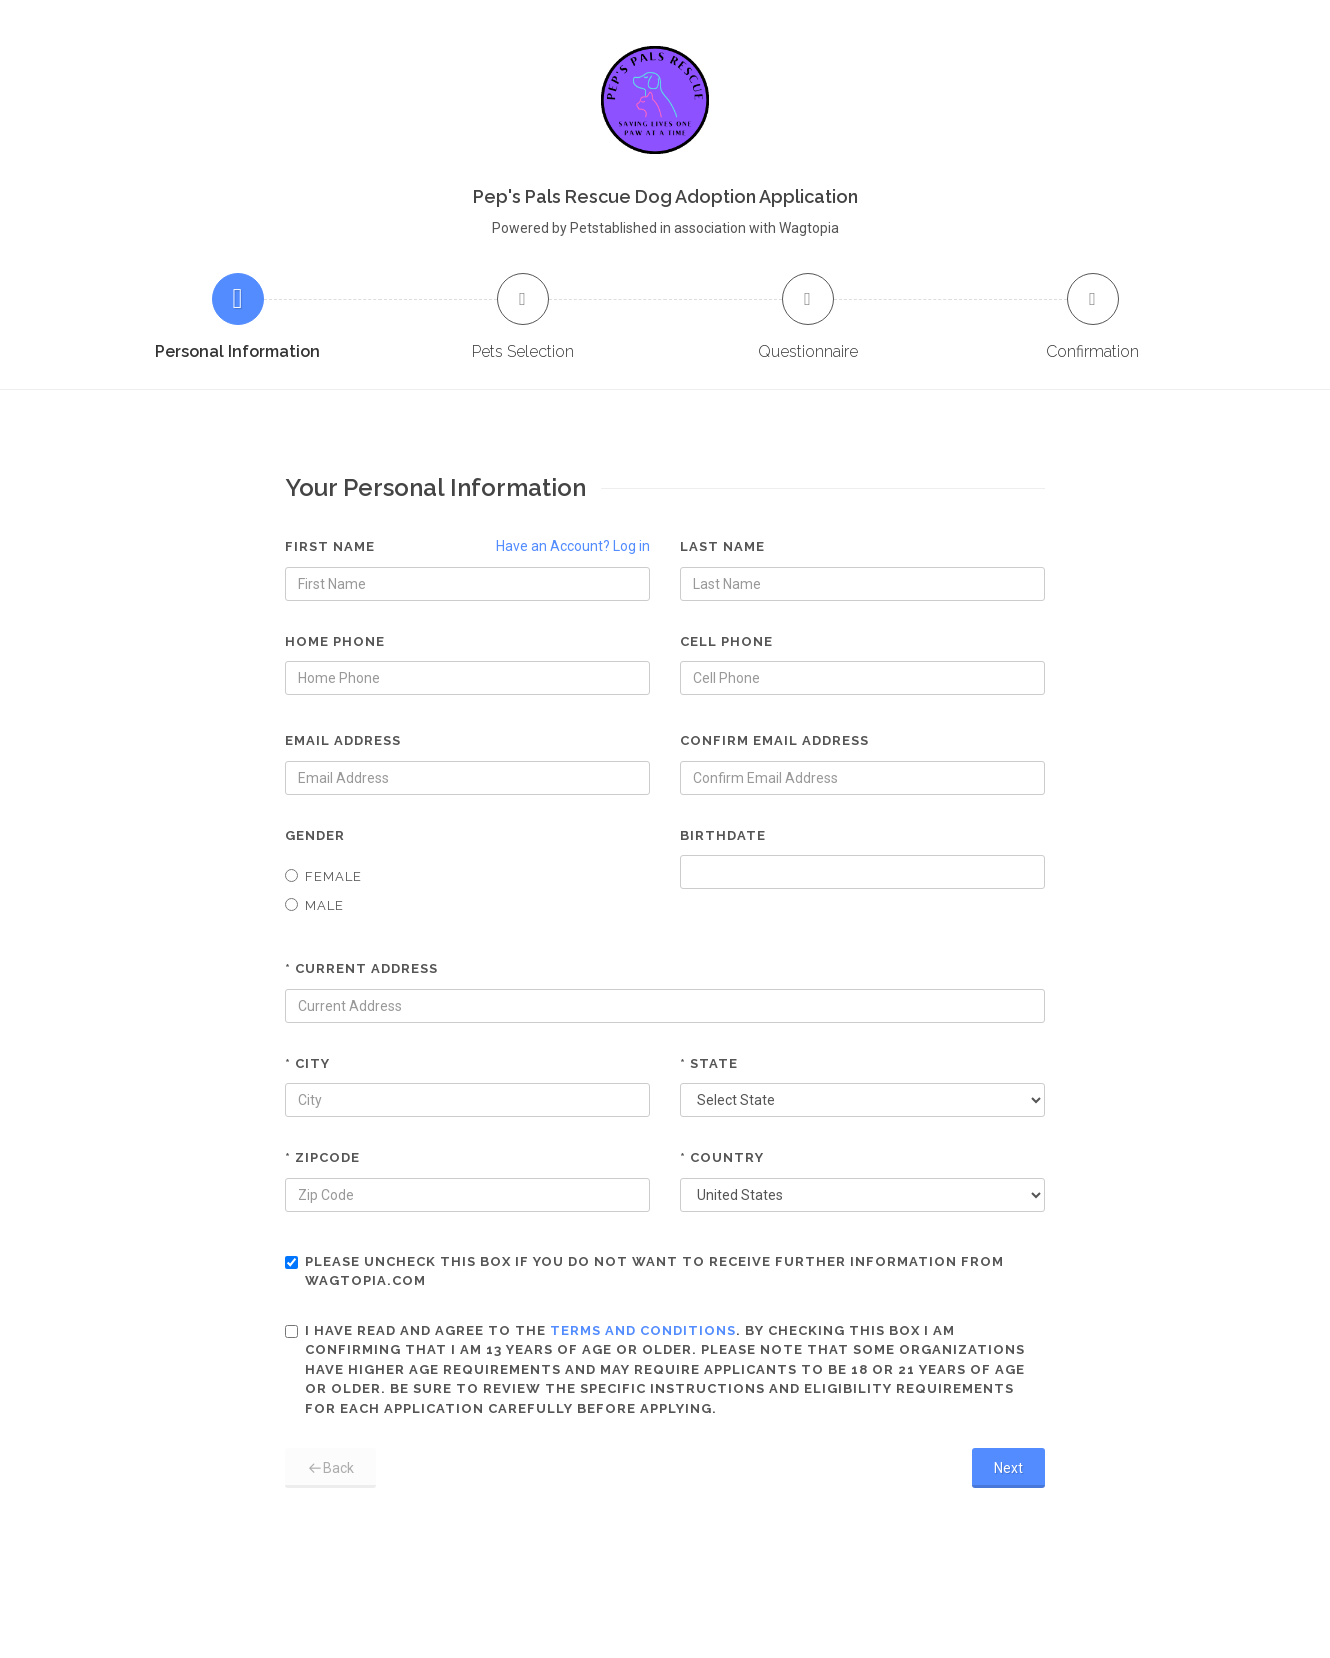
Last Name (722, 546)
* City (307, 1063)
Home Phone (335, 641)
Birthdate (723, 835)
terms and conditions (643, 1330)
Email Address (343, 740)
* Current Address (361, 968)
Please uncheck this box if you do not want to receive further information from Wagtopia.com (644, 1271)
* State (709, 1063)
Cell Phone (726, 641)
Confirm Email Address (774, 740)
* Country (722, 1157)
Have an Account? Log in (573, 546)
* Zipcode (322, 1157)
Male (314, 905)
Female (323, 876)
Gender (315, 835)
